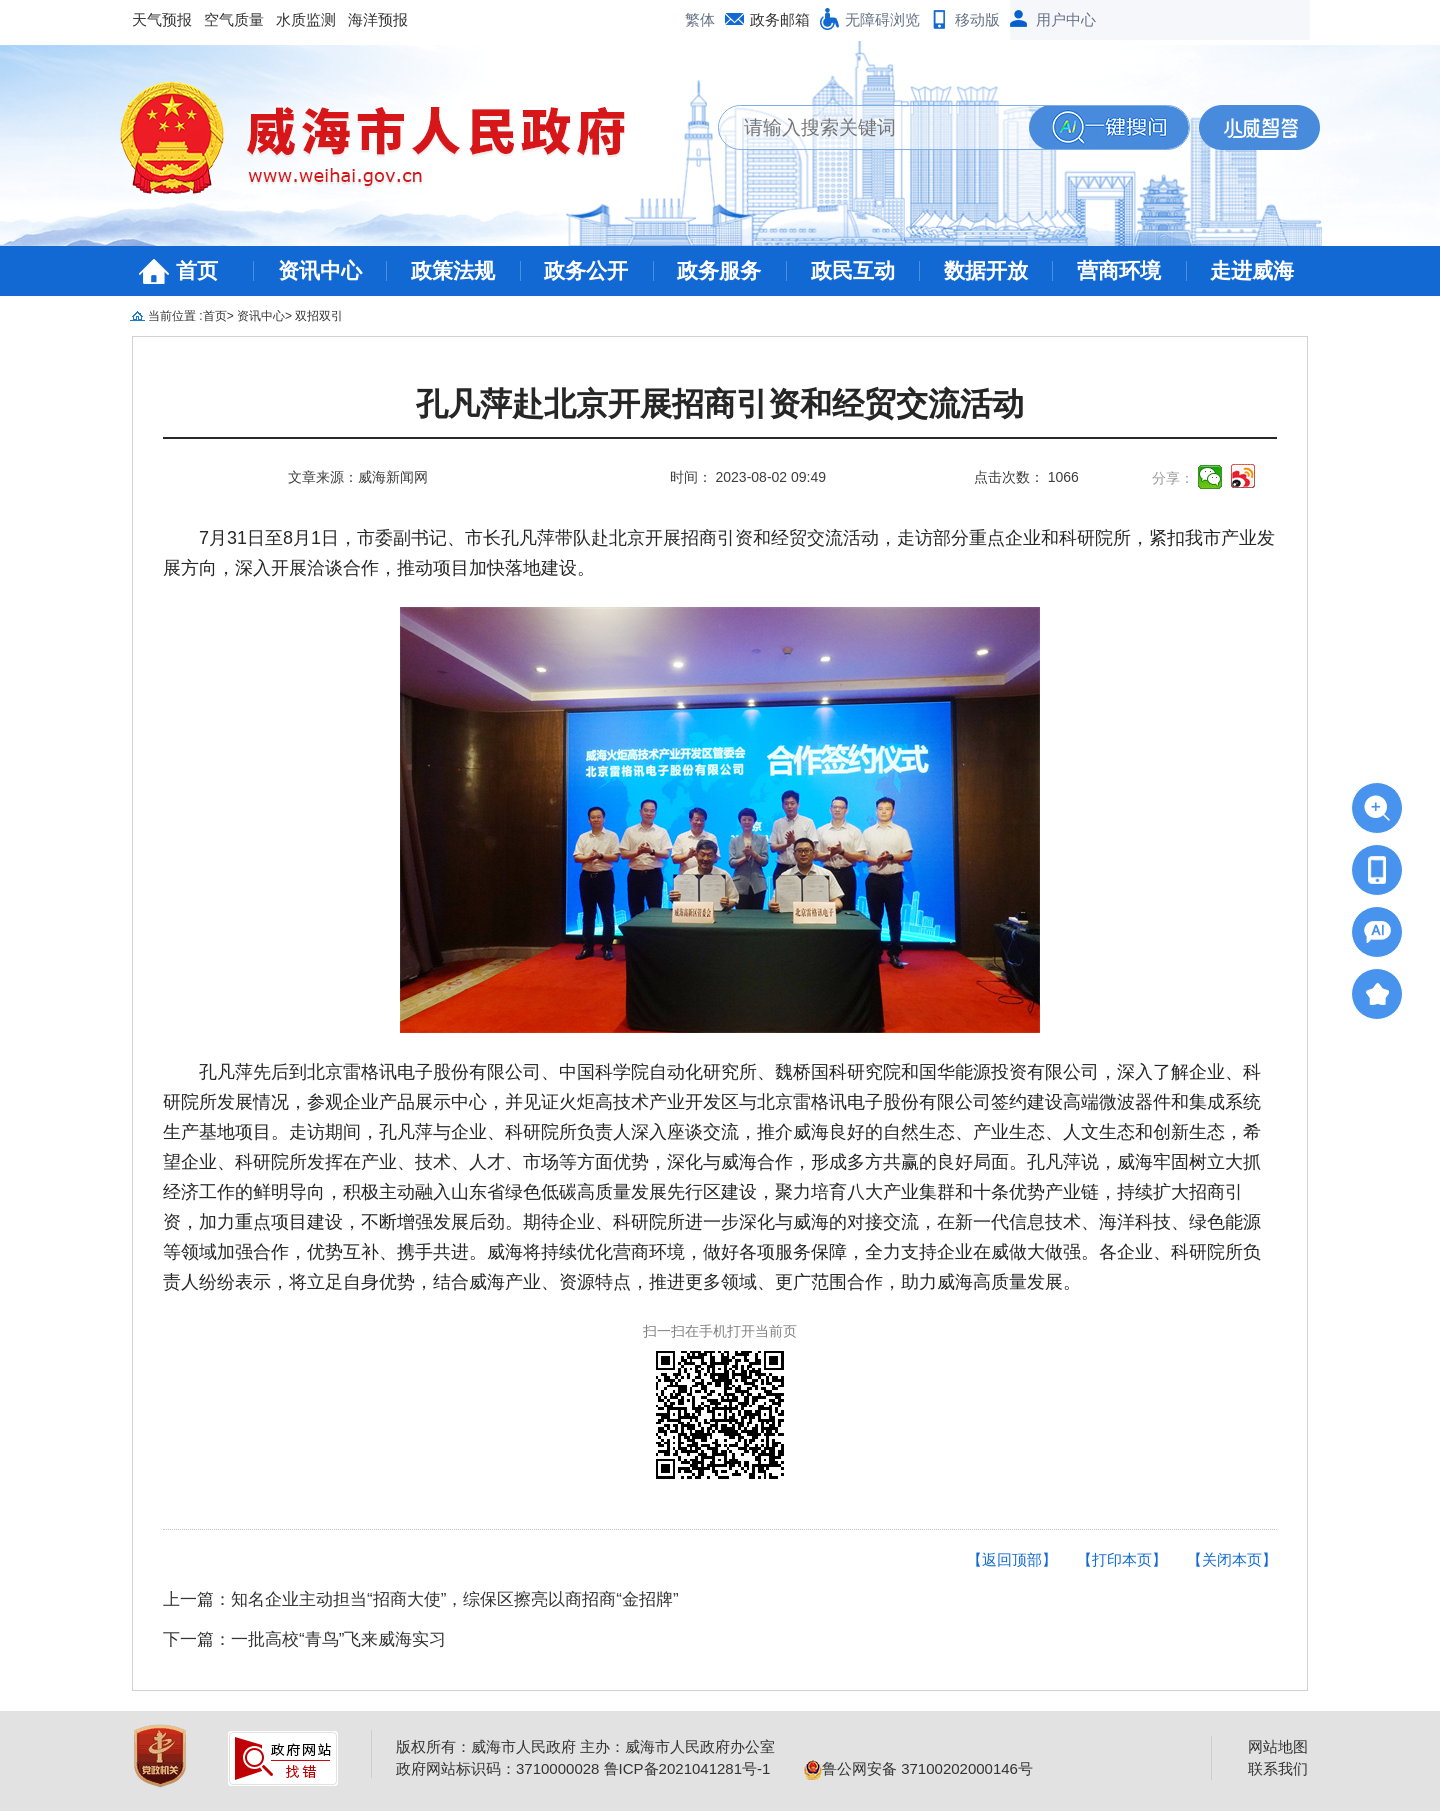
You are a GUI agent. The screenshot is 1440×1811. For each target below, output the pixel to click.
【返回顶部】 (1012, 1559)
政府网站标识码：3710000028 (497, 1768)
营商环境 (1119, 270)
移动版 (977, 19)
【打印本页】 (1122, 1559)
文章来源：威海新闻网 (358, 477)
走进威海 (1252, 270)
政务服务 (719, 270)
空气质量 (234, 19)
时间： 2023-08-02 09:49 (748, 477)
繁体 (700, 19)
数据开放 (986, 270)
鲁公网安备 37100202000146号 (918, 1768)
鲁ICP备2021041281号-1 (687, 1768)
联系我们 (1278, 1768)
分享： (1173, 478)
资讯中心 (320, 270)
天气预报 (162, 19)
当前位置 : (175, 316)
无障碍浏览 (882, 19)
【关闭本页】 (1232, 1559)
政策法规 (453, 270)
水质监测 (306, 19)
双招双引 (319, 316)
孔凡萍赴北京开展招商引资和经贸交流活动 (720, 404)
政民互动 (853, 270)
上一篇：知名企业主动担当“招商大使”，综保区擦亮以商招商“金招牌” (421, 1599)
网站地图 (1278, 1746)
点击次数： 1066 (1026, 477)
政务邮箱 (780, 19)
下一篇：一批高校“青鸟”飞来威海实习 (304, 1639)
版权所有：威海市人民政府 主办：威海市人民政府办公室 (585, 1746)
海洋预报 (378, 19)
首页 (197, 270)
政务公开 (586, 270)
